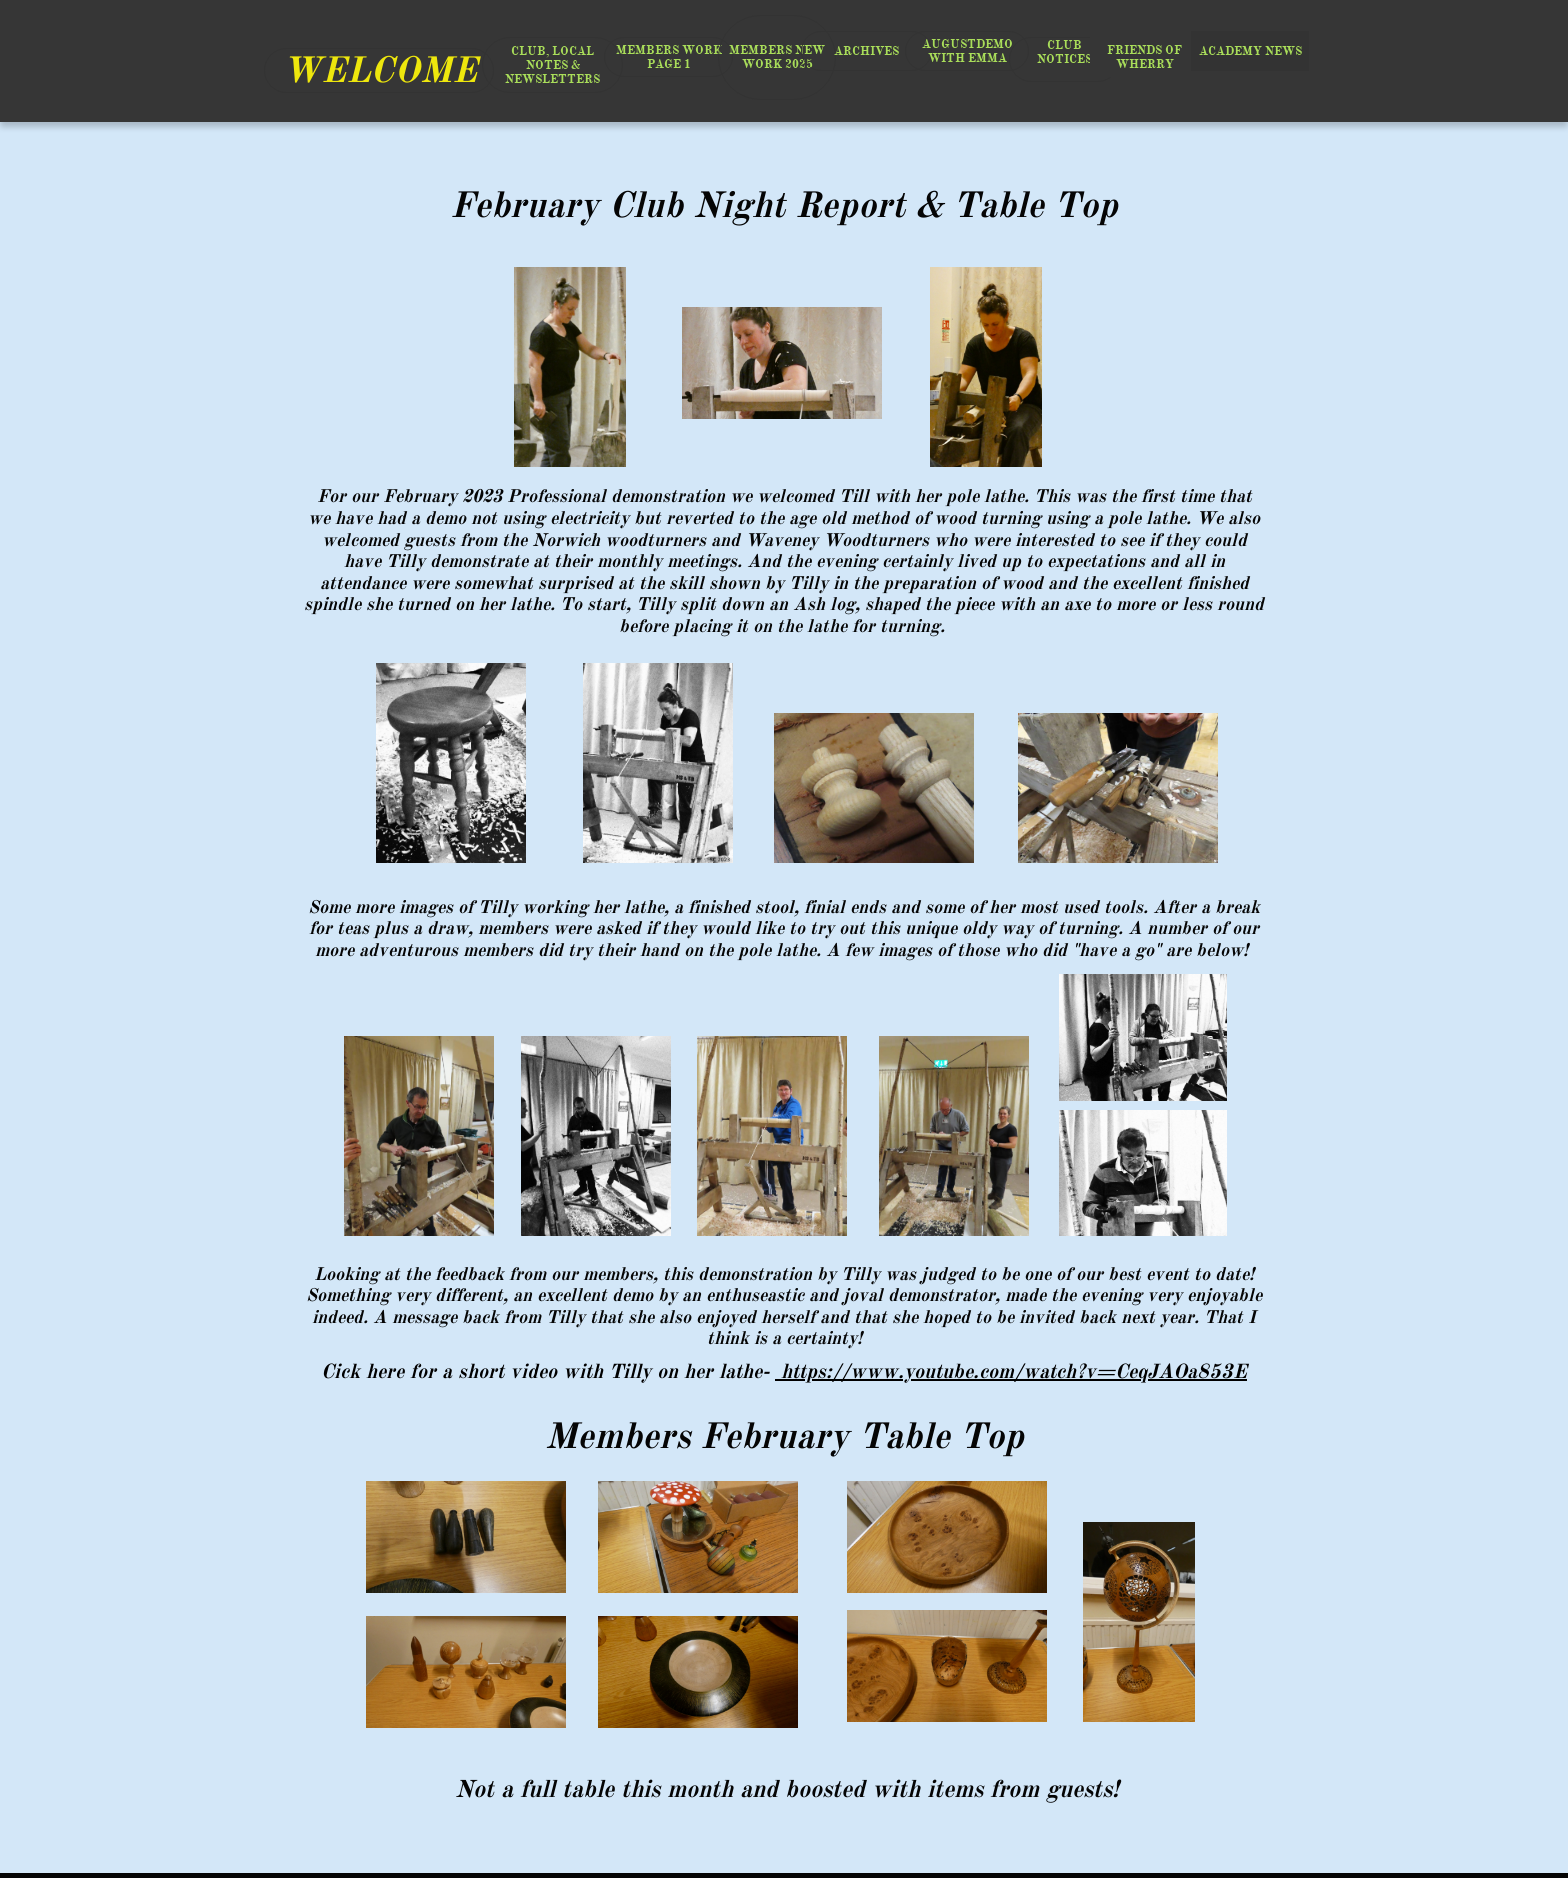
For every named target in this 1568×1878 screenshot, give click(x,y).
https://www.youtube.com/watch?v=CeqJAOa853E (1011, 1371)
